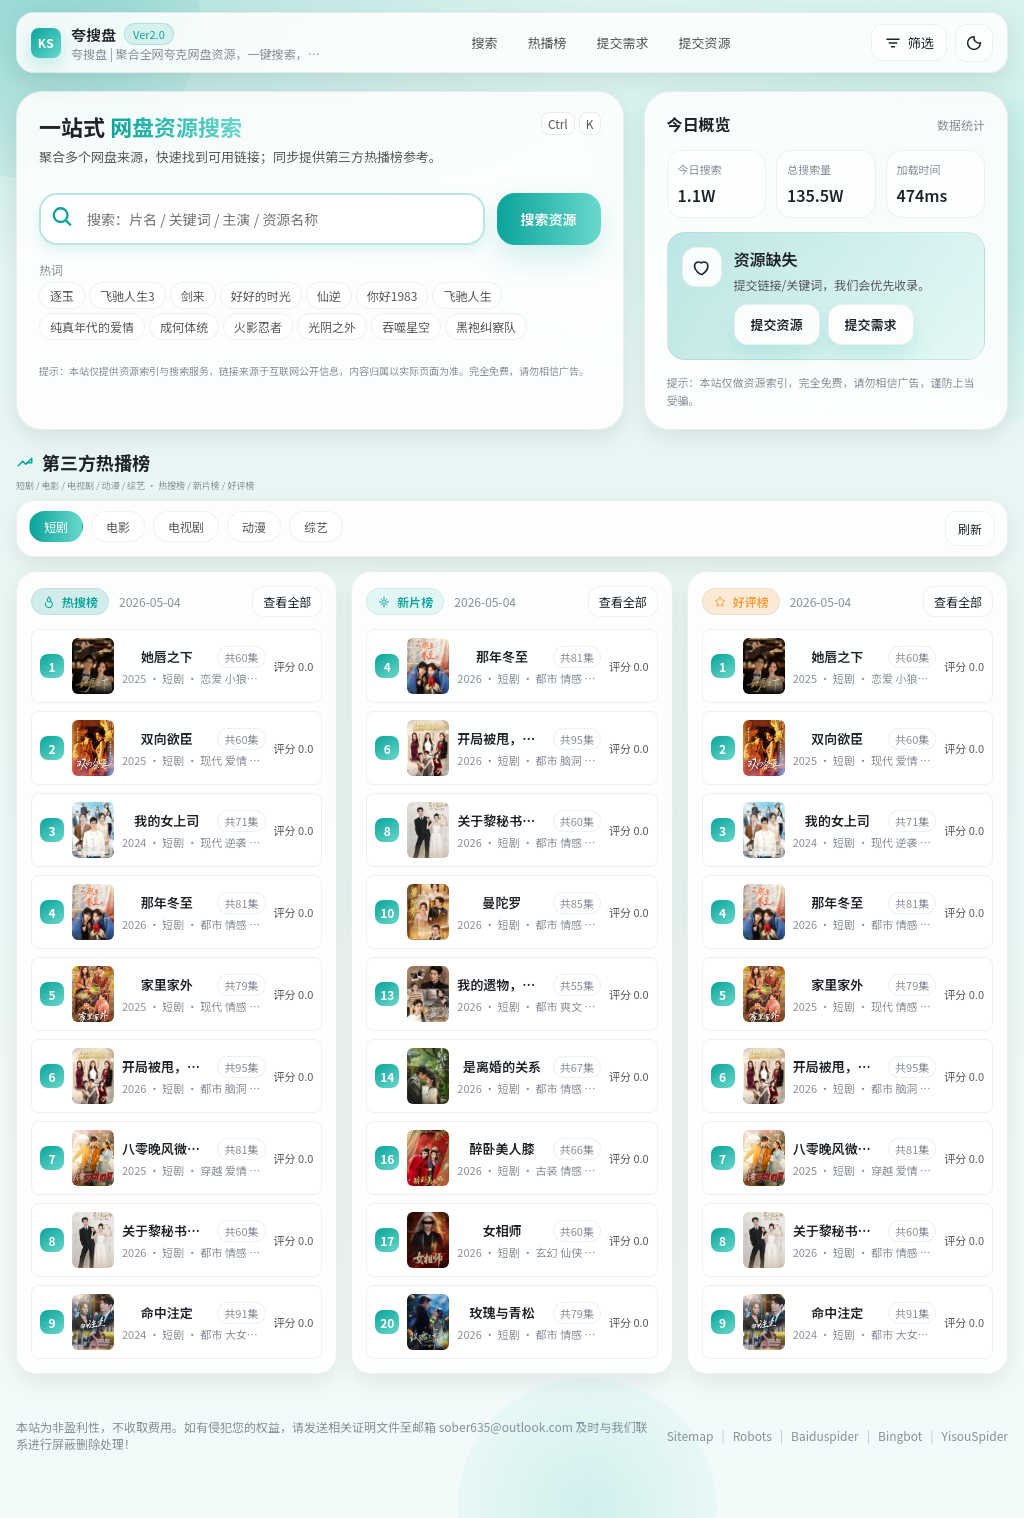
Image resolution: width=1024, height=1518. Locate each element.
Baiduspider (825, 1435)
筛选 (909, 42)
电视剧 (186, 526)
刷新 (970, 528)
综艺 (316, 526)
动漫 (254, 526)
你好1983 (392, 295)
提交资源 (705, 42)
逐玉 (62, 295)
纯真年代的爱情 (92, 326)
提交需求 (622, 42)
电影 (118, 526)
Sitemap (690, 1435)
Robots (752, 1435)
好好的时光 (261, 295)
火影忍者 (258, 326)
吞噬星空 (406, 326)
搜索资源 (549, 219)
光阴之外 (332, 326)
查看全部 (287, 601)
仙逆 (329, 295)
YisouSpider (975, 1435)
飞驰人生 (467, 295)
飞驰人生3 (127, 295)
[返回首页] (181, 42)
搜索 (484, 42)
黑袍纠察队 (486, 326)
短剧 (56, 526)
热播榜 (546, 42)
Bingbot (900, 1435)
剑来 (193, 295)
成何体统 (184, 326)
